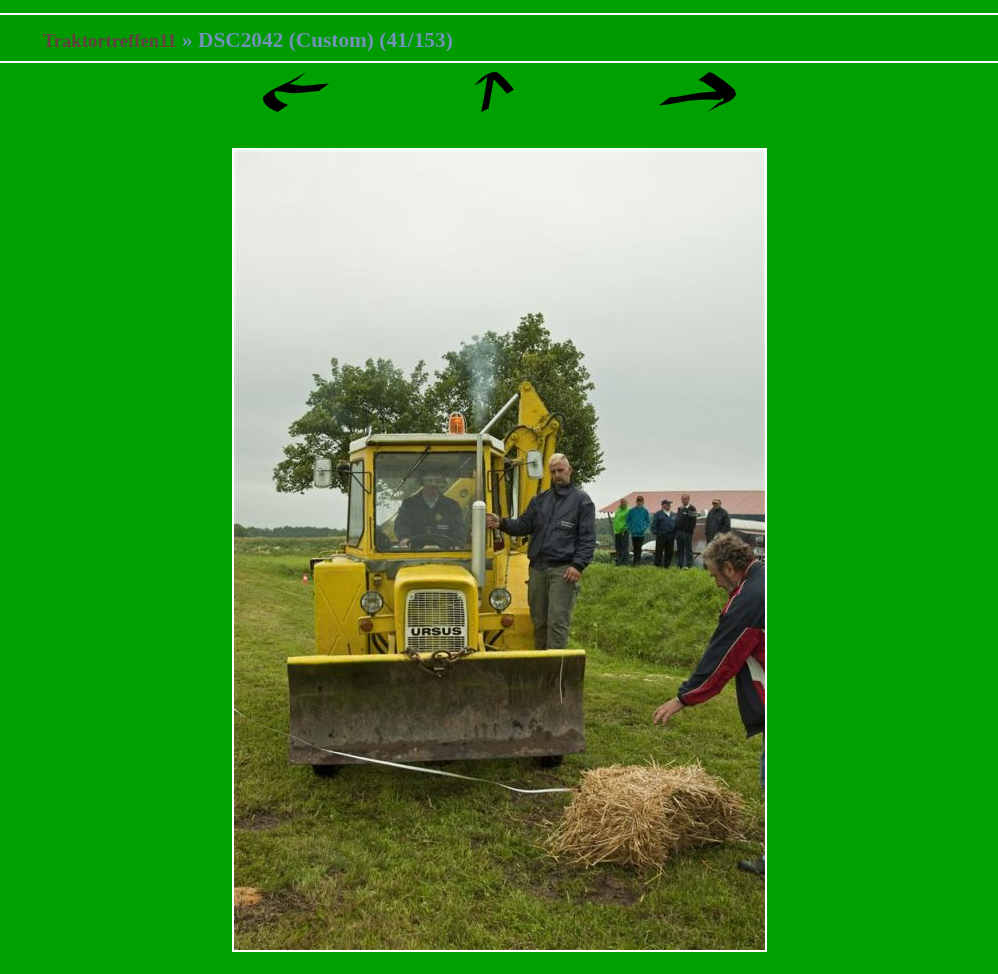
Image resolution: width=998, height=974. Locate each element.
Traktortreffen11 (110, 40)
